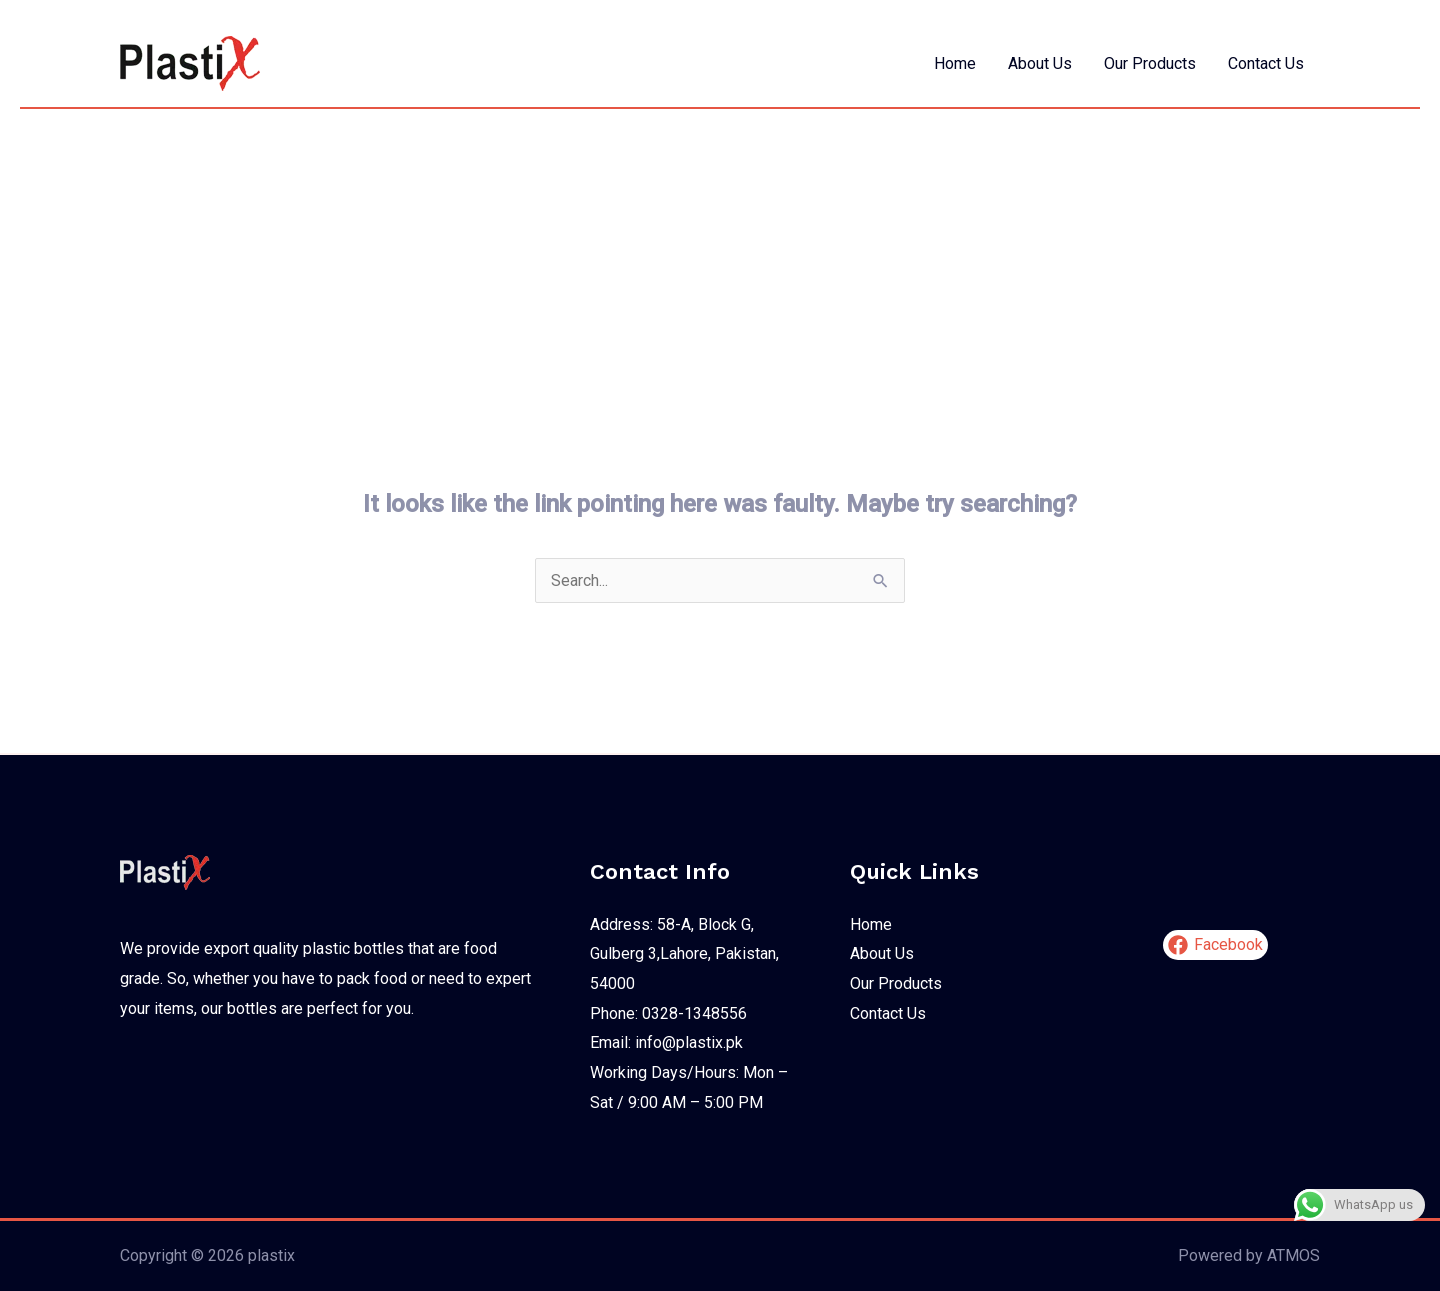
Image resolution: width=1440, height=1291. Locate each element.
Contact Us (1266, 63)
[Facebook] (1215, 945)
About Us (1040, 63)
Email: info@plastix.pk (666, 1042)
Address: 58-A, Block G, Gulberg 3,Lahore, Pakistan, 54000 (684, 954)
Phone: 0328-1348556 (668, 1013)
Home (955, 63)
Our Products (1150, 63)
